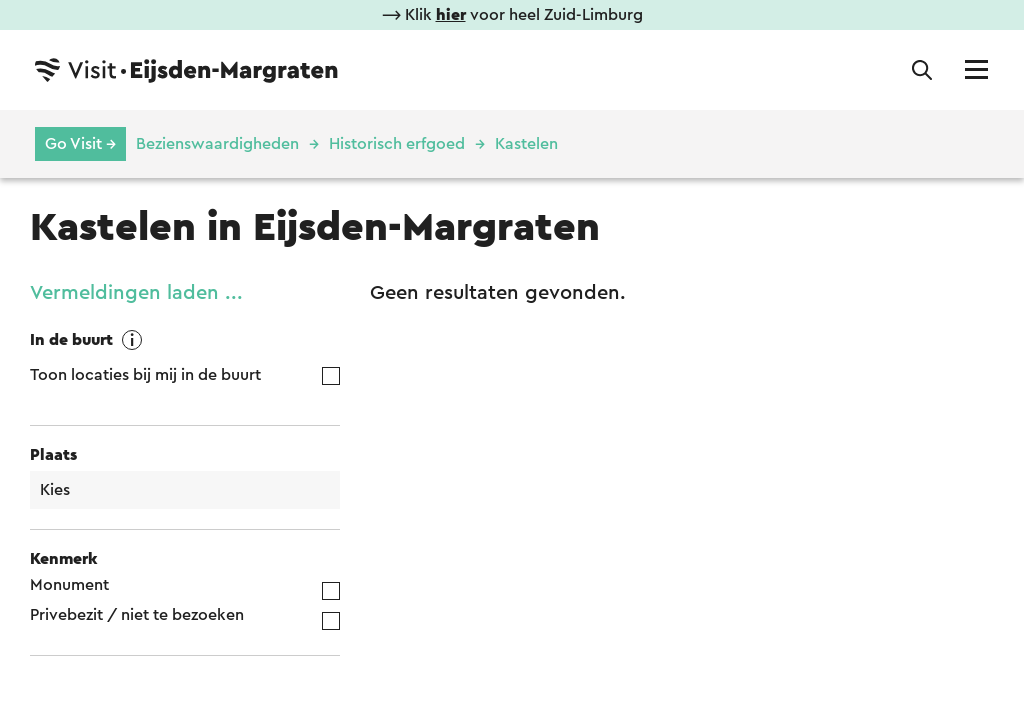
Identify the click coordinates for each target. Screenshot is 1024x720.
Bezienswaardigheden (217, 144)
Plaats (53, 455)
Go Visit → (80, 144)
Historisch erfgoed (397, 144)
